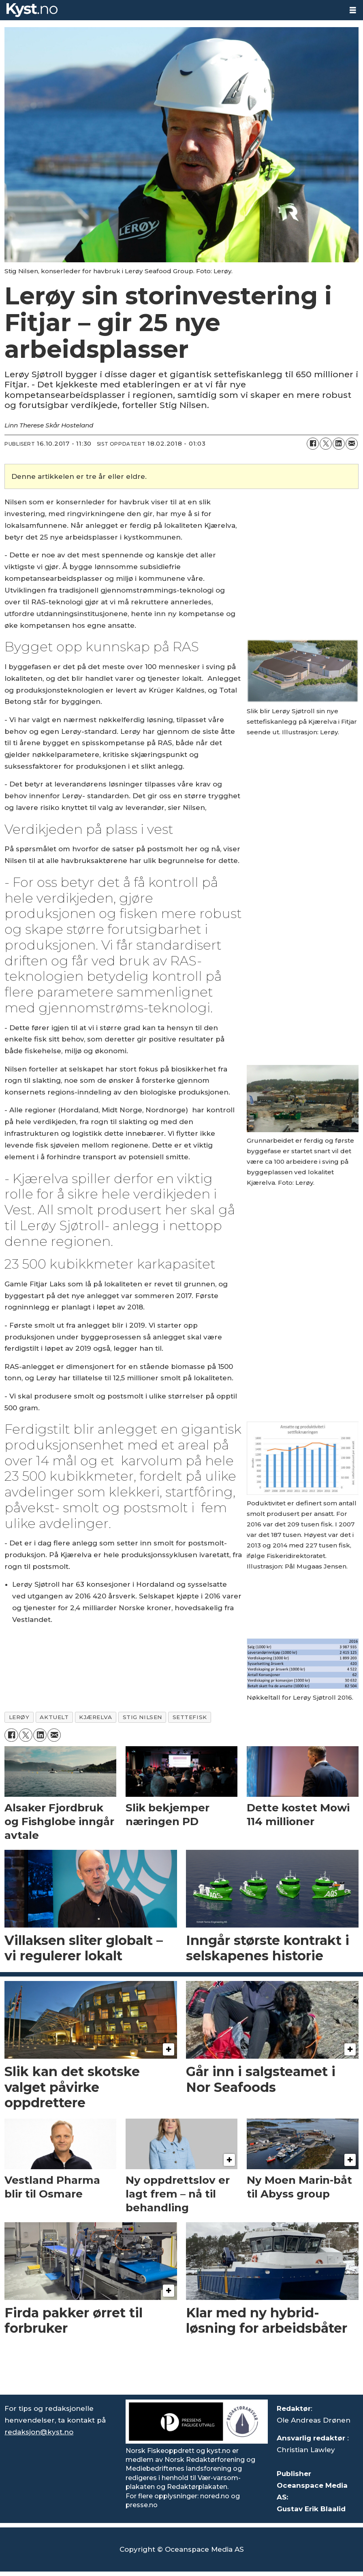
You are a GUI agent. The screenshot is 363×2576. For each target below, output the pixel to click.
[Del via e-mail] (352, 444)
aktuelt (54, 1717)
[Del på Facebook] (313, 444)
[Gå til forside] (32, 10)
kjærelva (95, 1717)
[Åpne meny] (353, 10)
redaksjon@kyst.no (38, 2432)
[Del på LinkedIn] (339, 444)
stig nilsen (142, 1717)
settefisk (190, 1717)
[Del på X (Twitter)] (326, 444)
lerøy (19, 1717)
